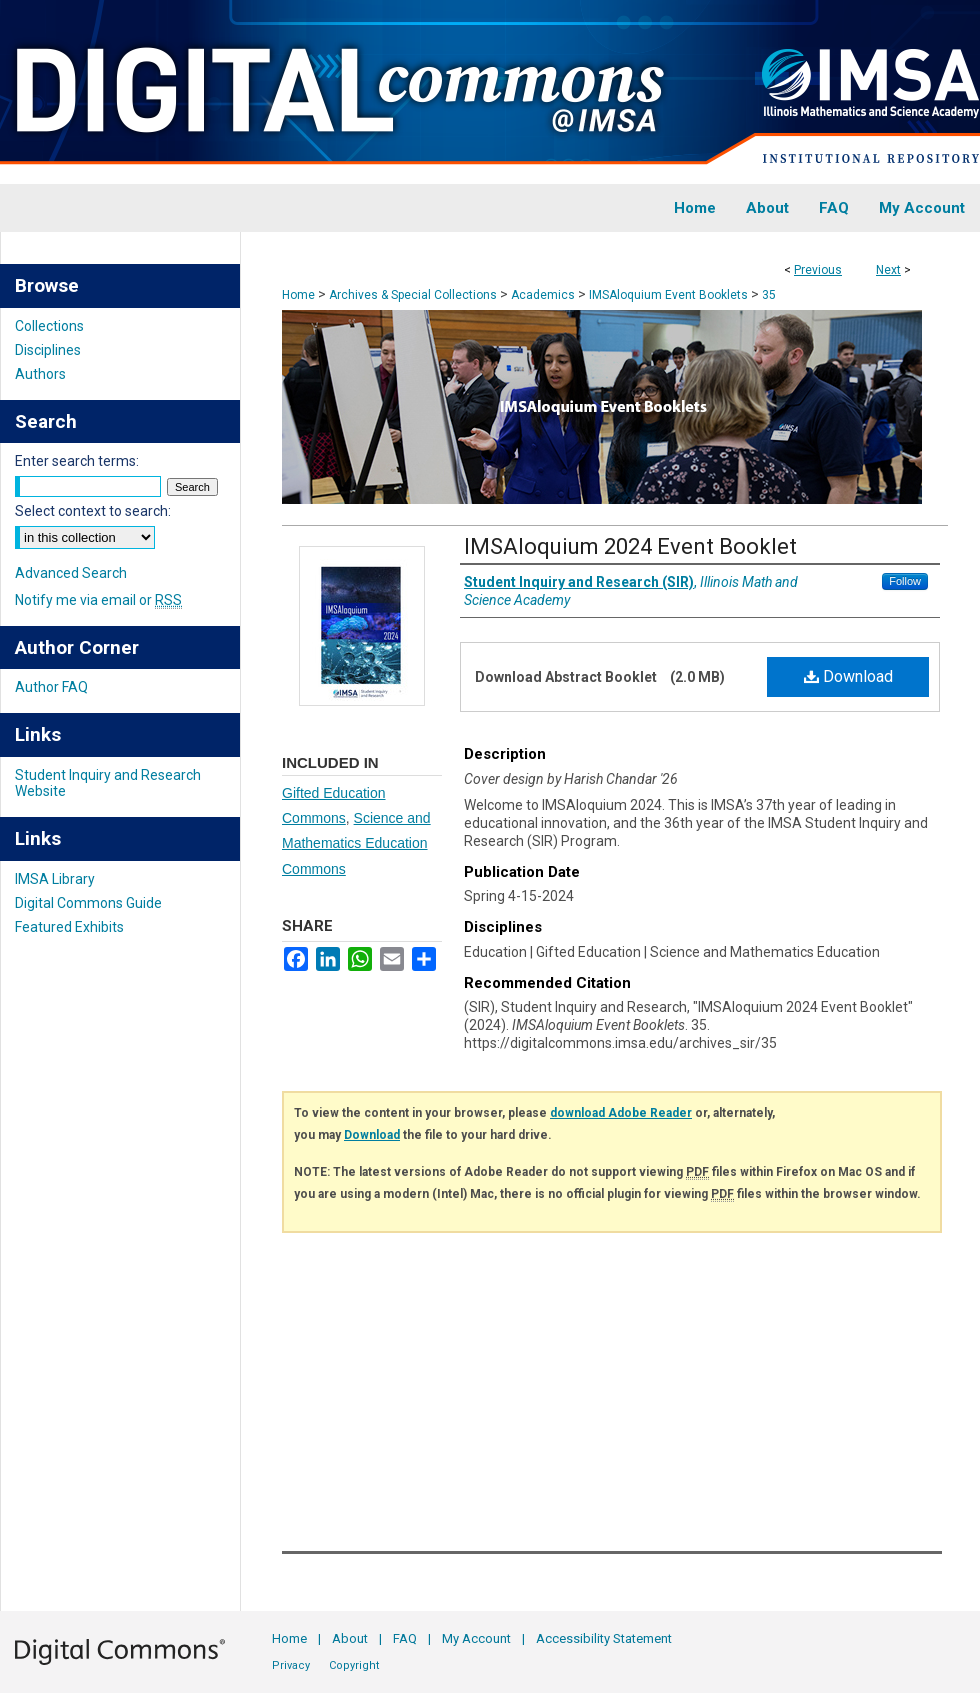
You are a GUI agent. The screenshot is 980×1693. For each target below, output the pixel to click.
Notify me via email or (98, 600)
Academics (543, 295)
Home (298, 295)
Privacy (291, 1665)
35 (769, 295)
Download (848, 676)
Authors (40, 374)
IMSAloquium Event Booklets (668, 295)
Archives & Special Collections (413, 295)
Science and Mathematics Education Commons (356, 843)
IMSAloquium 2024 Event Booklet (630, 546)
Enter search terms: (77, 461)
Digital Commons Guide (88, 903)
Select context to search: (93, 511)
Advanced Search (71, 573)
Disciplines (48, 350)
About (350, 1638)
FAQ (405, 1638)
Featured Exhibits (69, 927)
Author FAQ (51, 687)
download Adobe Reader (621, 1113)
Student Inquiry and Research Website (108, 783)
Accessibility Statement (604, 1638)
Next (888, 270)
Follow (905, 581)
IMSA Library (55, 879)
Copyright (354, 1665)
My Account (476, 1638)
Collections (49, 326)
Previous (818, 270)
